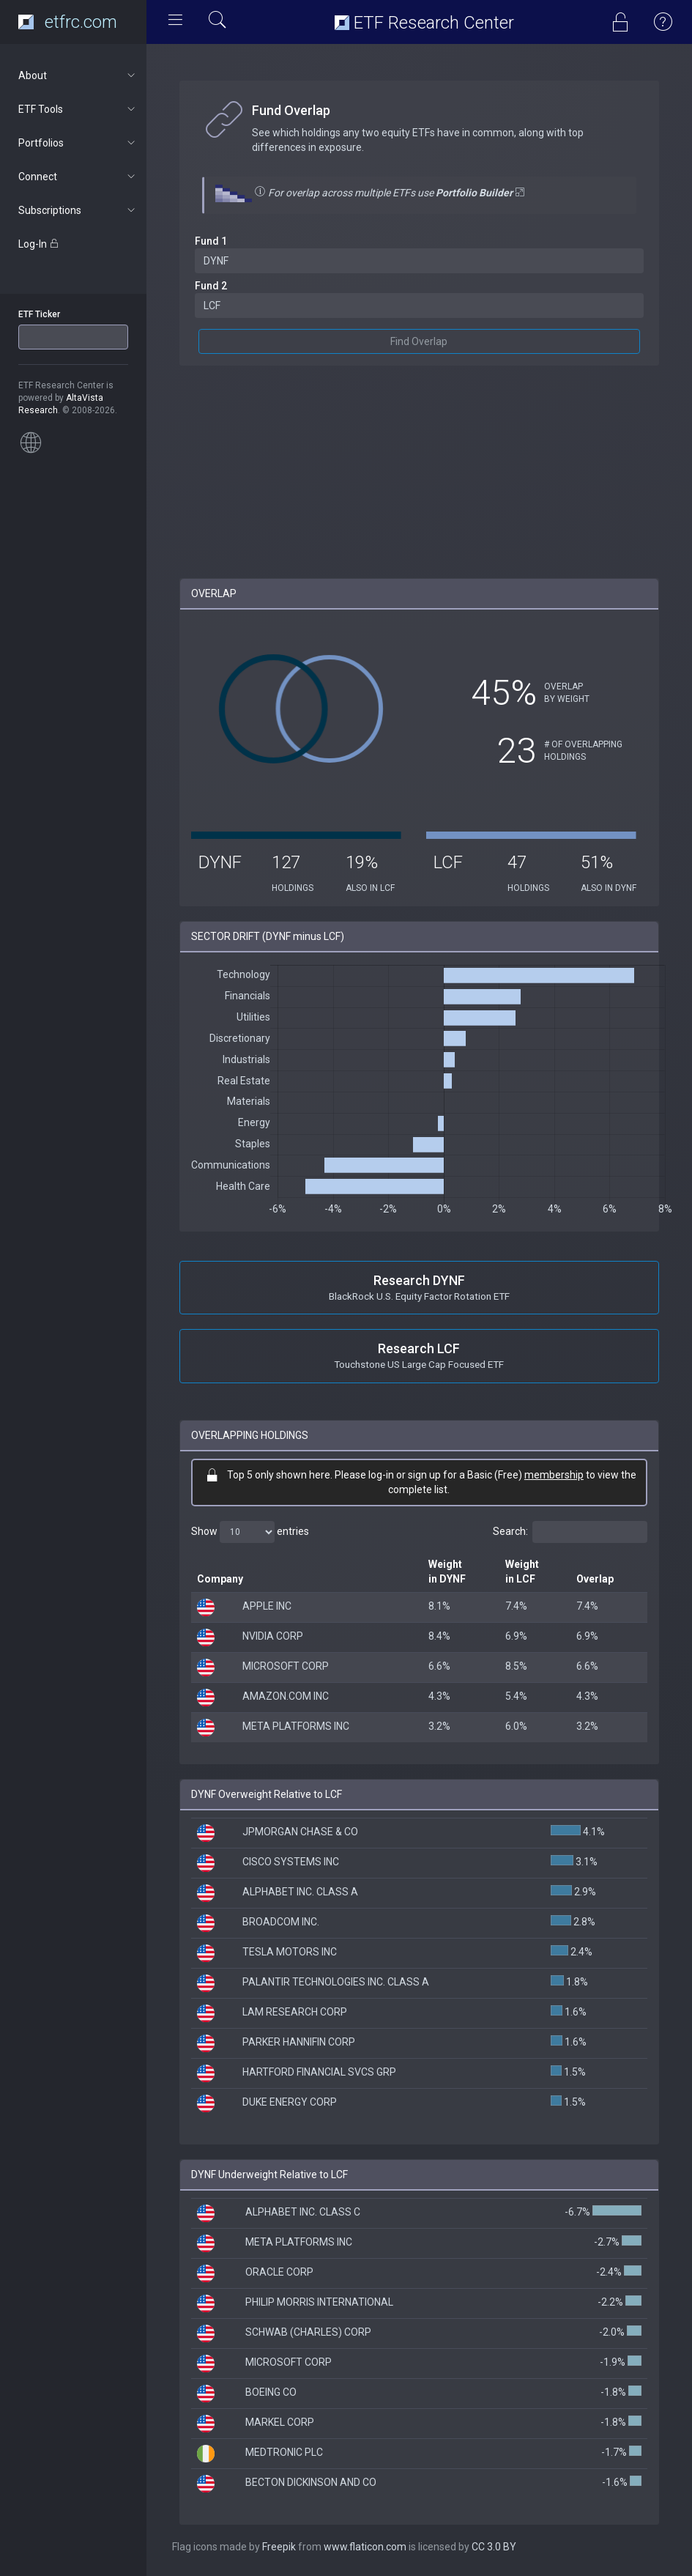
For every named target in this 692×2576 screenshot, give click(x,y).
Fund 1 (211, 241)
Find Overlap (419, 341)
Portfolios (78, 143)
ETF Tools (78, 109)
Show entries (250, 1532)
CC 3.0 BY (494, 2547)
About (78, 75)
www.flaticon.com (365, 2547)
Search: (570, 1532)
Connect (78, 176)
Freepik (279, 2547)
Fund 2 (211, 286)
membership (554, 1475)
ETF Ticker (39, 314)
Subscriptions (78, 210)
